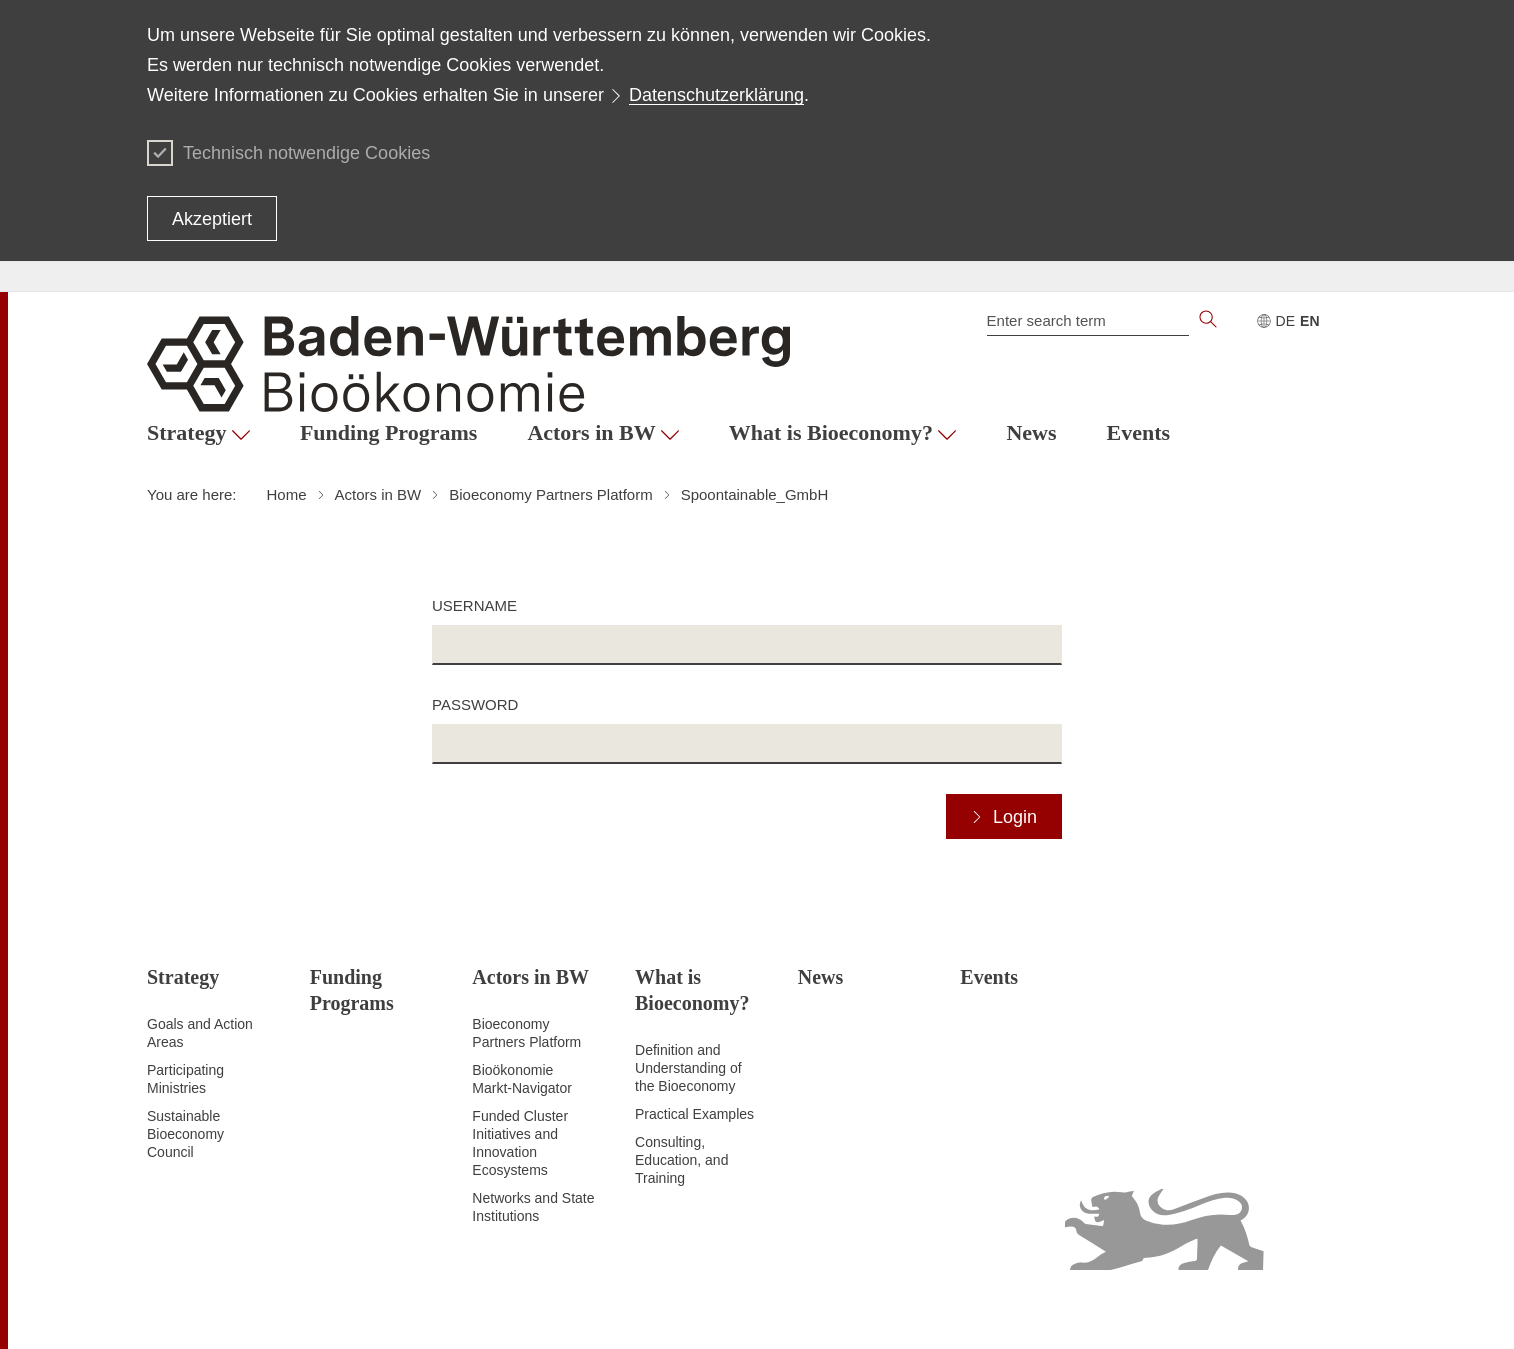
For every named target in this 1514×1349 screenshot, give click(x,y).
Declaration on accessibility (1058, 1309)
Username (474, 605)
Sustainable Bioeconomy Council (185, 1134)
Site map (831, 1309)
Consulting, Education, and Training (681, 1160)
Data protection (916, 1309)
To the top (178, 1310)
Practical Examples (694, 1114)
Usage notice (1194, 1309)
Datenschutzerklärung (716, 95)
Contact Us (1332, 1309)
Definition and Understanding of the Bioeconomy (688, 1068)
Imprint (1266, 1309)
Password (475, 704)
